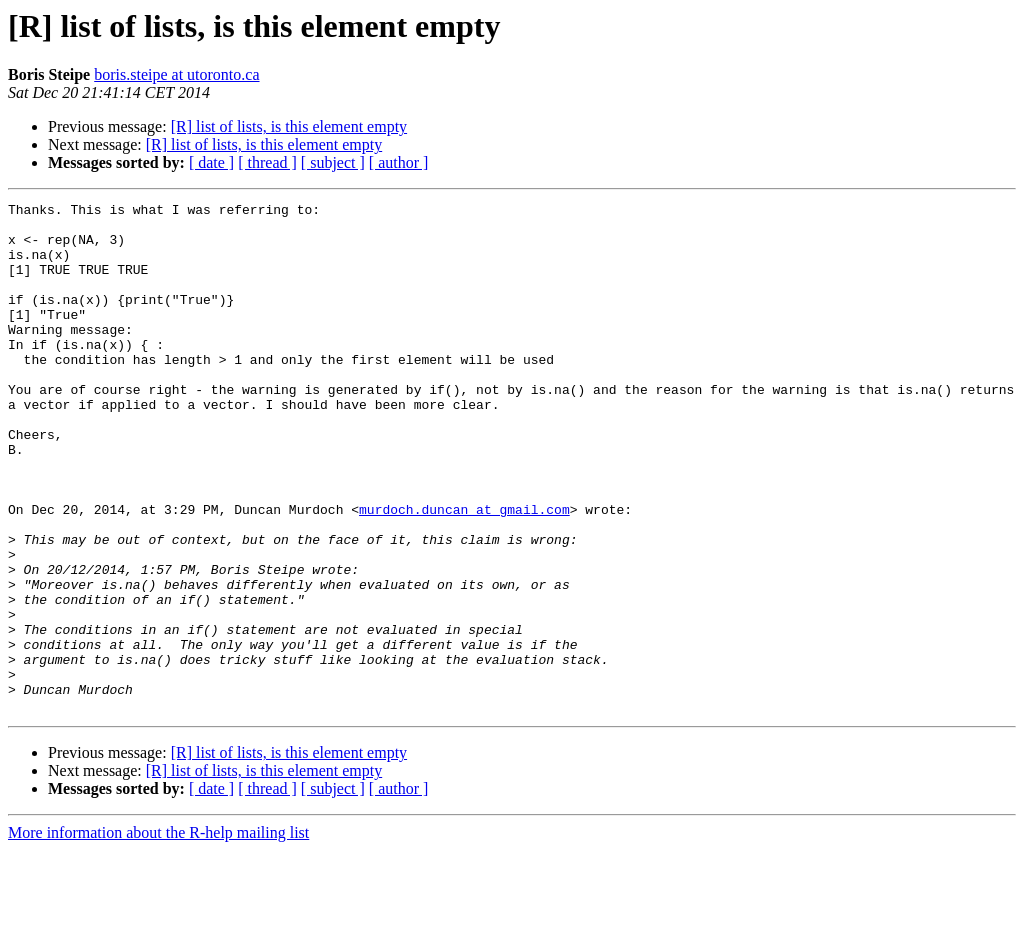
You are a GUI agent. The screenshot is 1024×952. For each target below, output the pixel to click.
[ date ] (211, 162)
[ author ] (399, 162)
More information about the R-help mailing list (158, 934)
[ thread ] (267, 162)
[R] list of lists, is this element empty (289, 126)
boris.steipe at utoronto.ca (176, 74)
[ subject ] (333, 162)
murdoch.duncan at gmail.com (464, 572)
